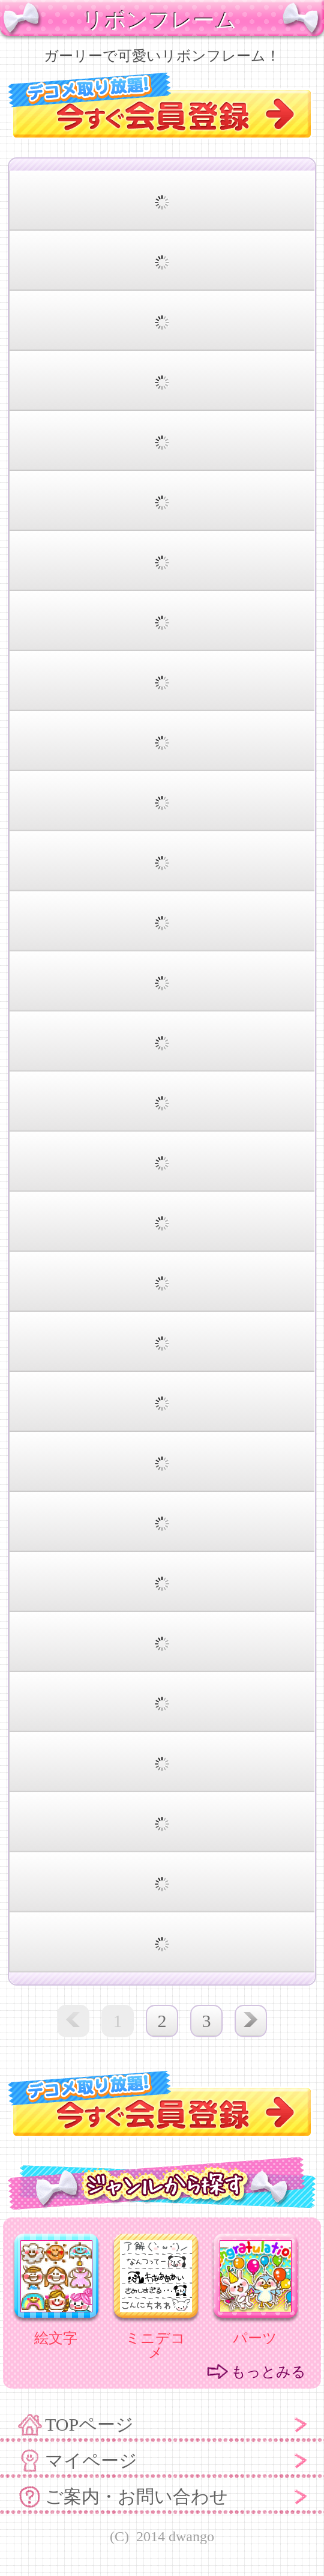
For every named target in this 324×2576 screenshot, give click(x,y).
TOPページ (89, 2424)
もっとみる (268, 2372)
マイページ (91, 2460)
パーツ (255, 2338)
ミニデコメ (155, 2345)
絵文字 (55, 2338)
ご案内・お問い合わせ (136, 2496)
